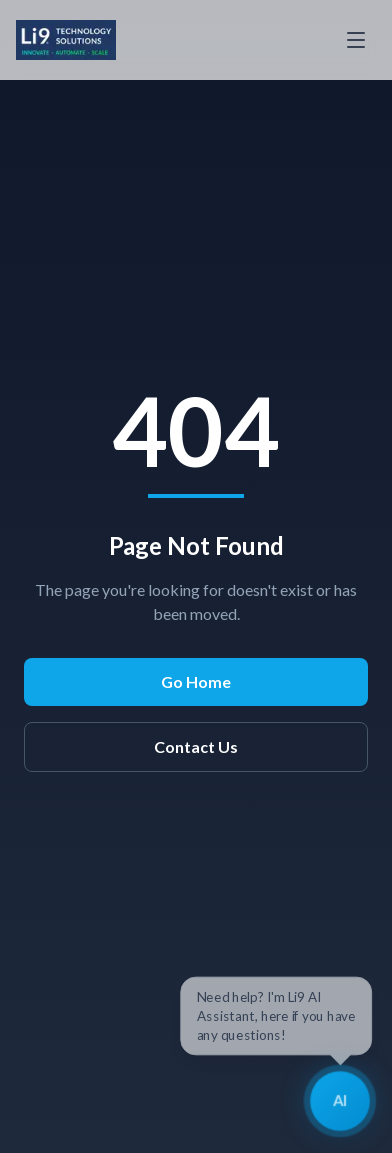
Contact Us (196, 746)
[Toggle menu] (356, 40)
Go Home (196, 681)
